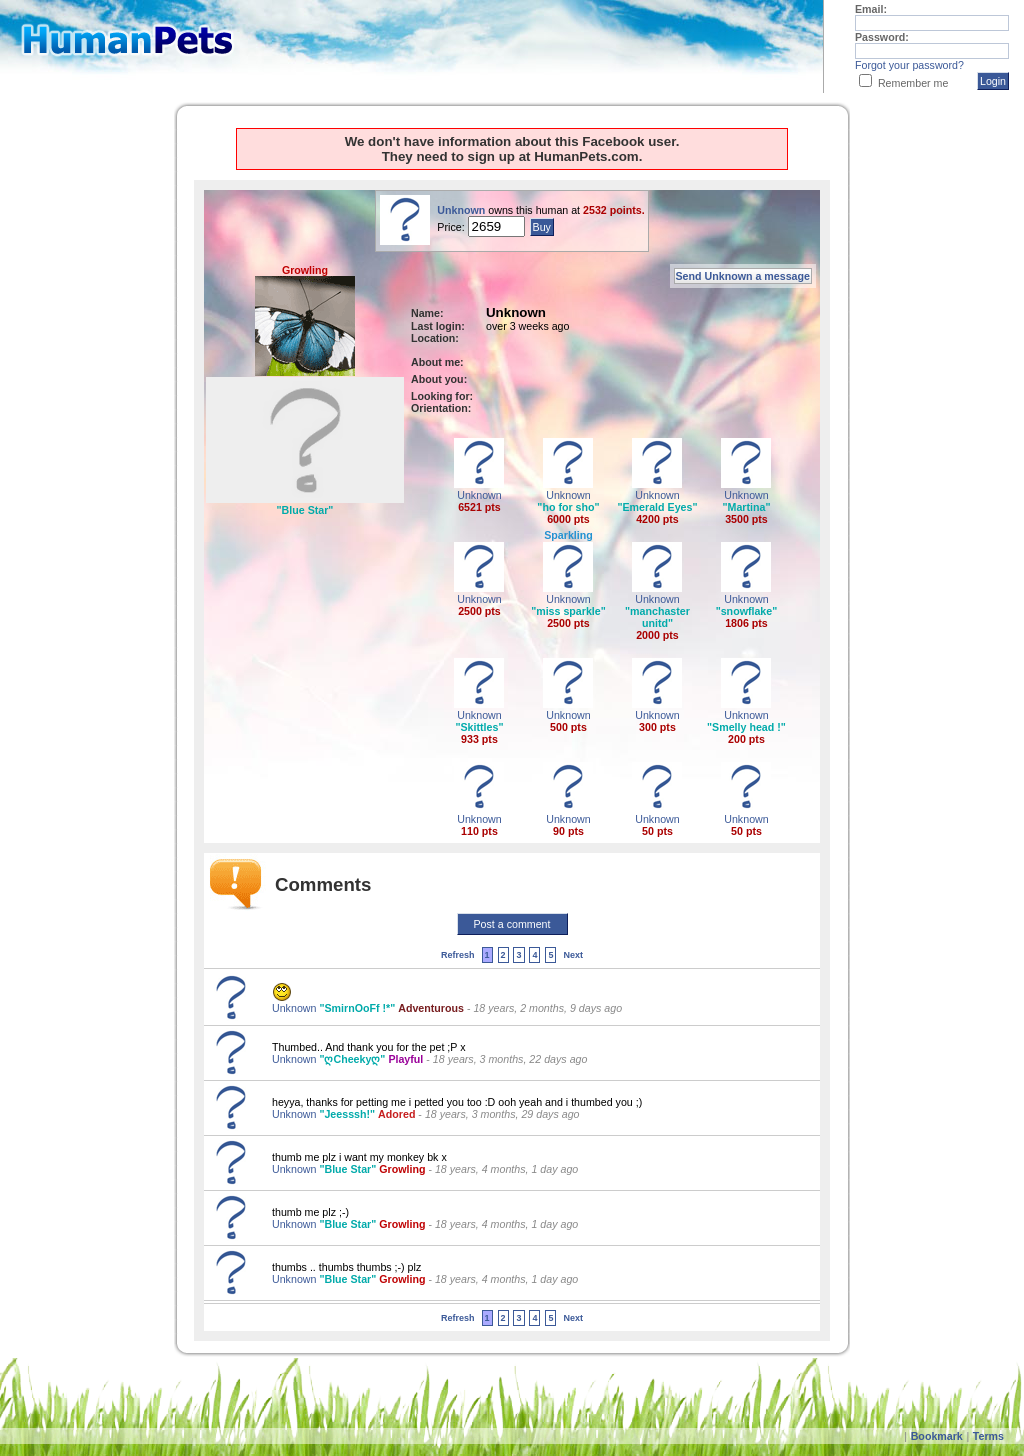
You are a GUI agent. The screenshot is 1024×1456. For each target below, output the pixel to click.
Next (573, 955)
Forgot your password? (909, 65)
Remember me (913, 83)
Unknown (461, 210)
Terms (988, 1436)
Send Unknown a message (743, 276)
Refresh (458, 955)
